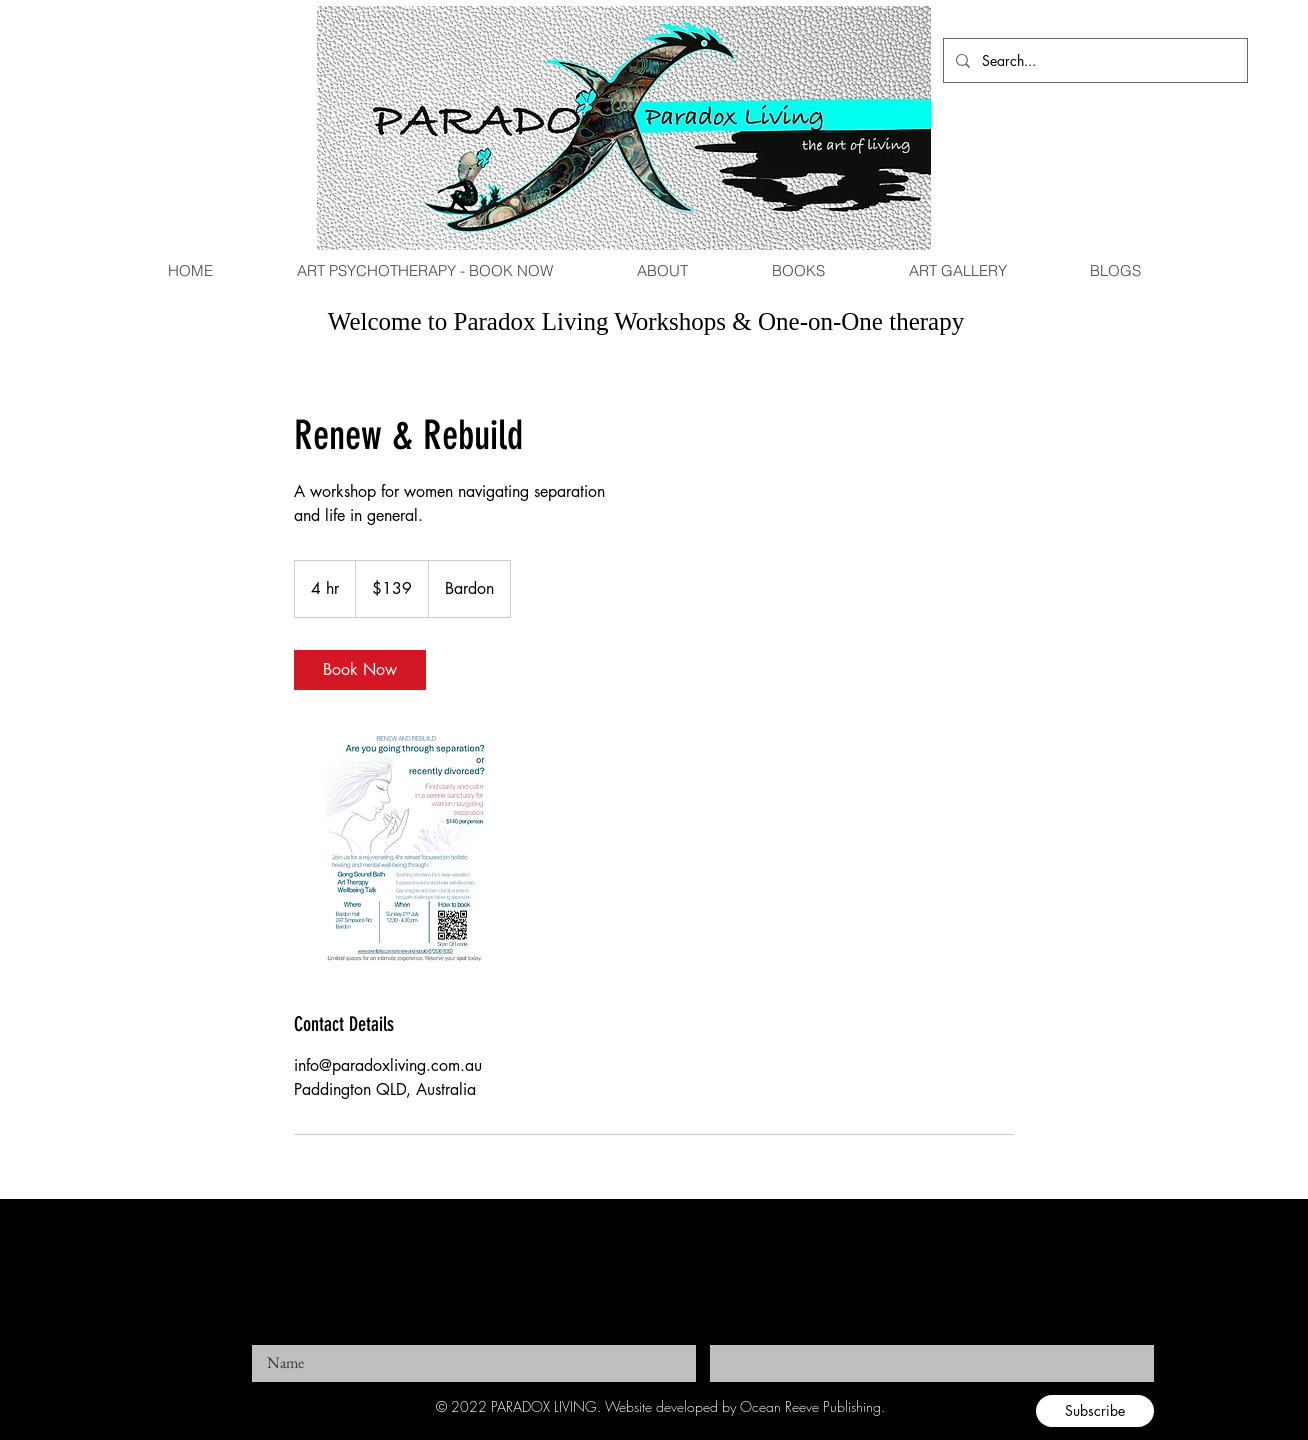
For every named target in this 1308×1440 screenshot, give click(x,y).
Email (724, 1339)
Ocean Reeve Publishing (810, 1406)
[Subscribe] (1095, 1411)
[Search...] (1093, 60)
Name (266, 1339)
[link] (360, 670)
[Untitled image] (410, 850)
